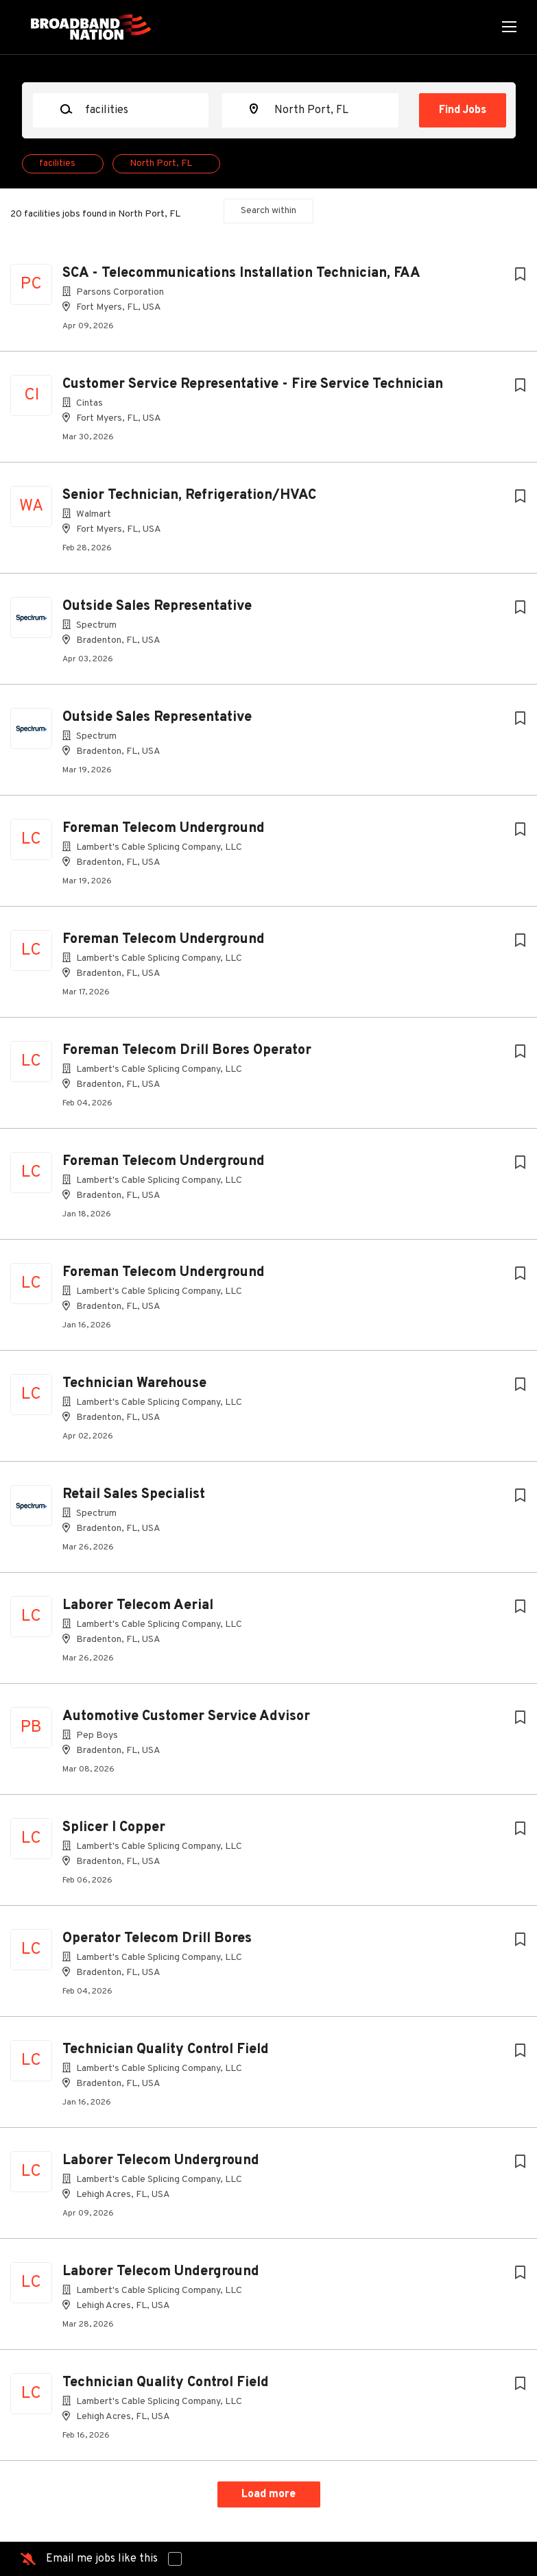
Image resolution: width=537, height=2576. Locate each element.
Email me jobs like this (102, 2559)
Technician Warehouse (134, 1384)
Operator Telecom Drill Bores (157, 1939)
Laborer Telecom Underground (160, 2161)
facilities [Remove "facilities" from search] (57, 163)
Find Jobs (462, 110)
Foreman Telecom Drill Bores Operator (186, 1050)
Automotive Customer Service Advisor (186, 1717)
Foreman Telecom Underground (163, 828)
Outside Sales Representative (157, 606)
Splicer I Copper (113, 1828)
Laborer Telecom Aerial (137, 1606)
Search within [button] (268, 211)
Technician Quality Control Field (165, 2050)
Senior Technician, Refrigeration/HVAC (189, 495)
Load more (268, 2494)
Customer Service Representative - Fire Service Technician (252, 384)
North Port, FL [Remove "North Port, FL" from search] (161, 163)
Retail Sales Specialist (133, 1495)
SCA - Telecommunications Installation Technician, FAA (241, 273)
